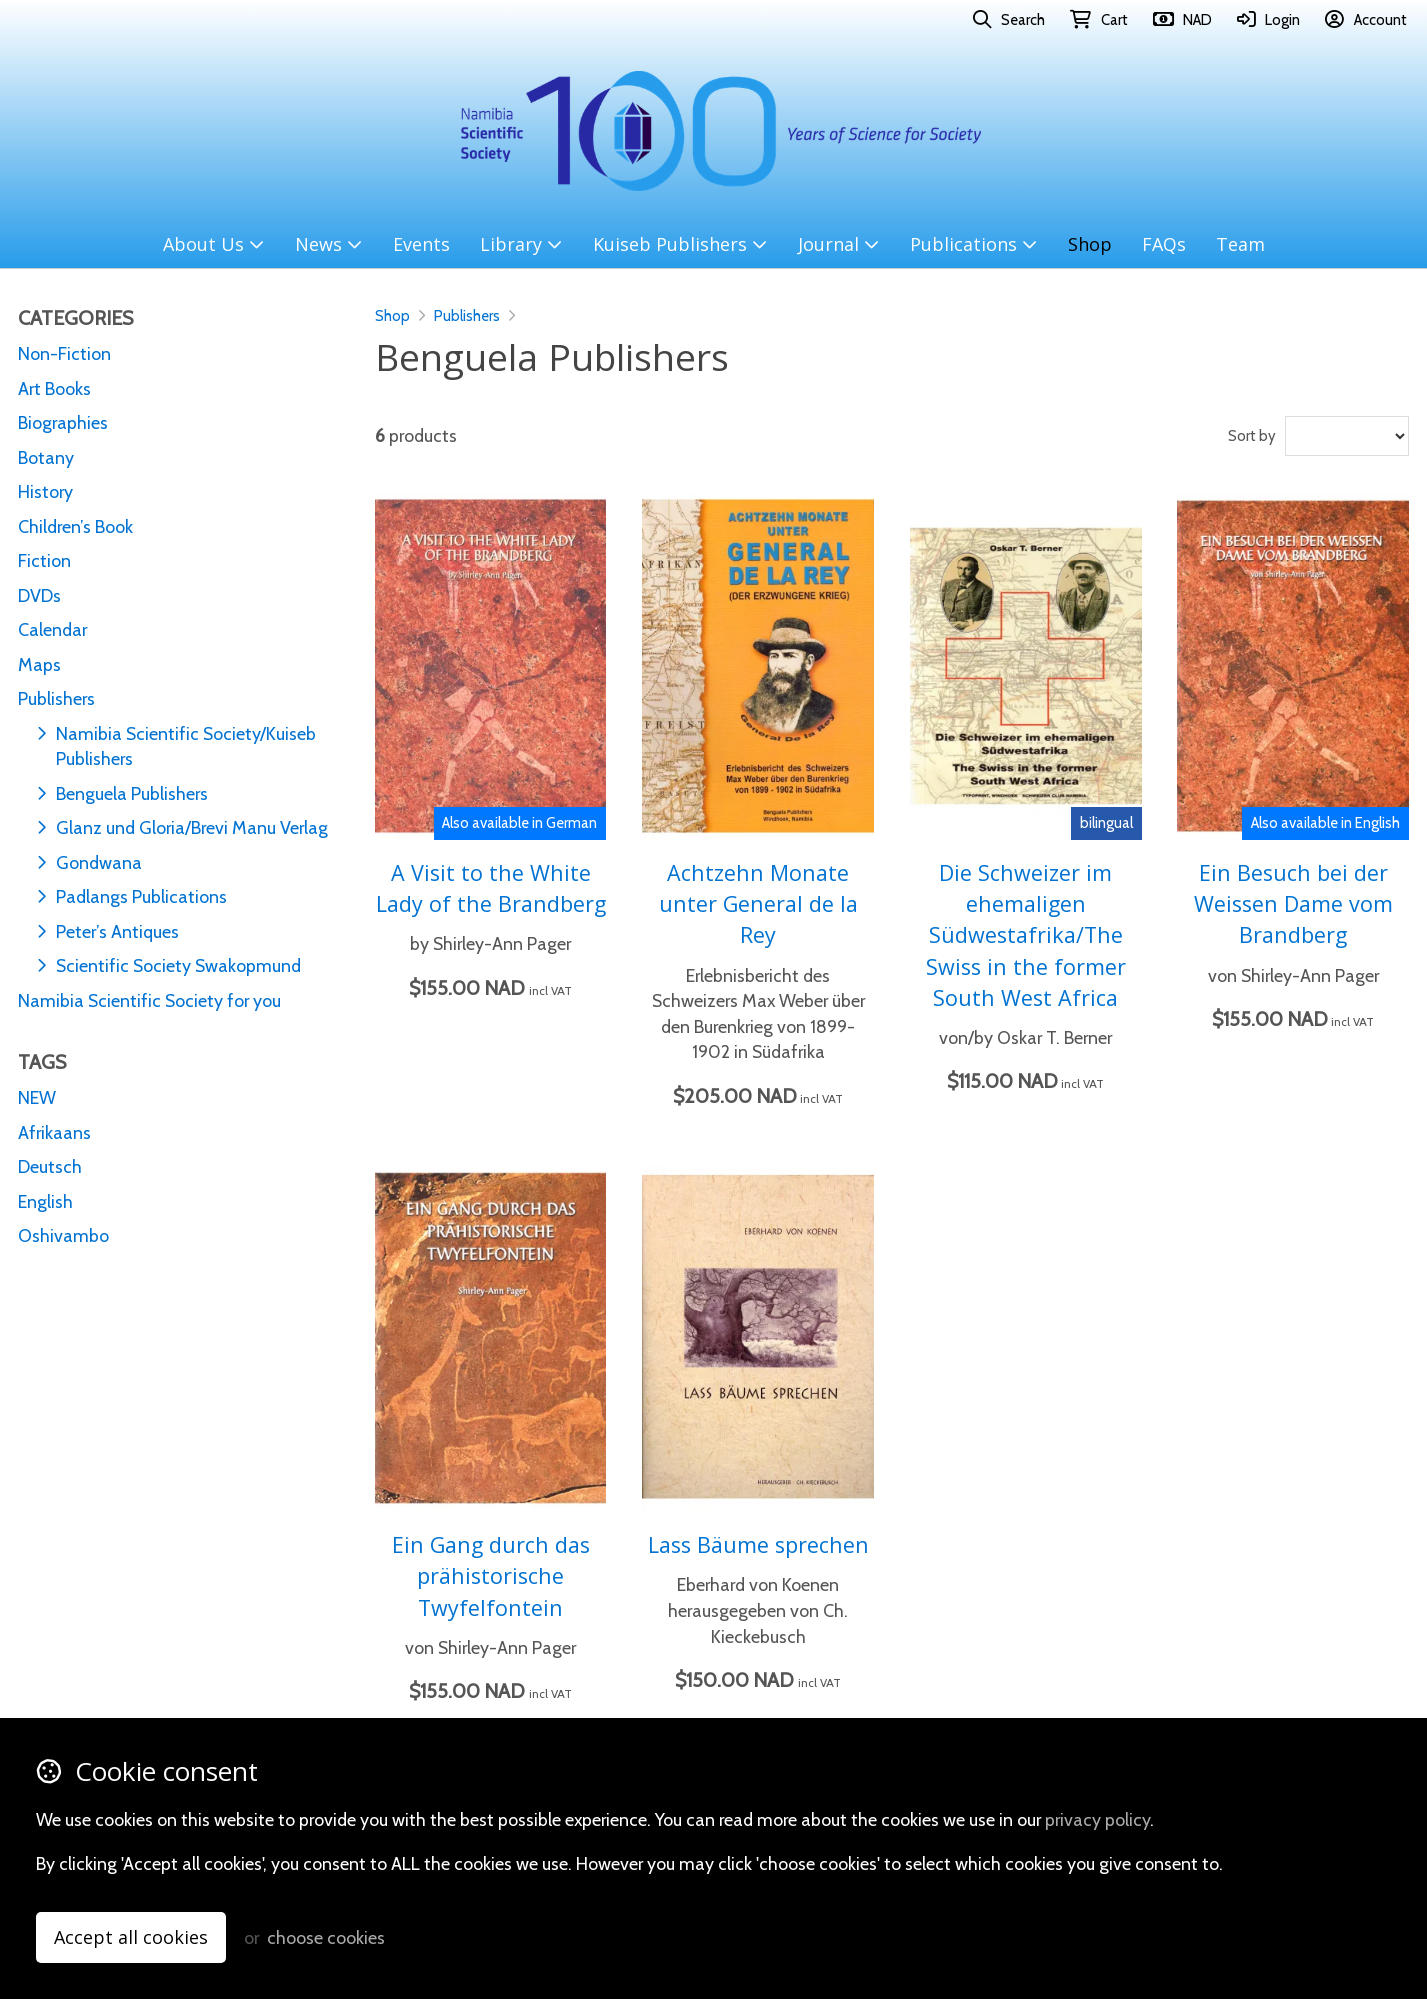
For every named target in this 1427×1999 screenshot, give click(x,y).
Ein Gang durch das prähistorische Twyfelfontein (491, 1575)
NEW (37, 1097)
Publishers (467, 316)
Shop (392, 316)
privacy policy (1097, 1819)
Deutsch (50, 1166)
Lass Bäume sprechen (758, 1544)
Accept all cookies (131, 1937)
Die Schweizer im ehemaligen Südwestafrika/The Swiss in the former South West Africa (1026, 934)
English (45, 1201)
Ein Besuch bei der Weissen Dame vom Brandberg (1293, 903)
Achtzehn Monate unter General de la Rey (758, 903)
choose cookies (326, 1937)
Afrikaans (54, 1132)
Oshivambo (63, 1235)
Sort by (1252, 436)
